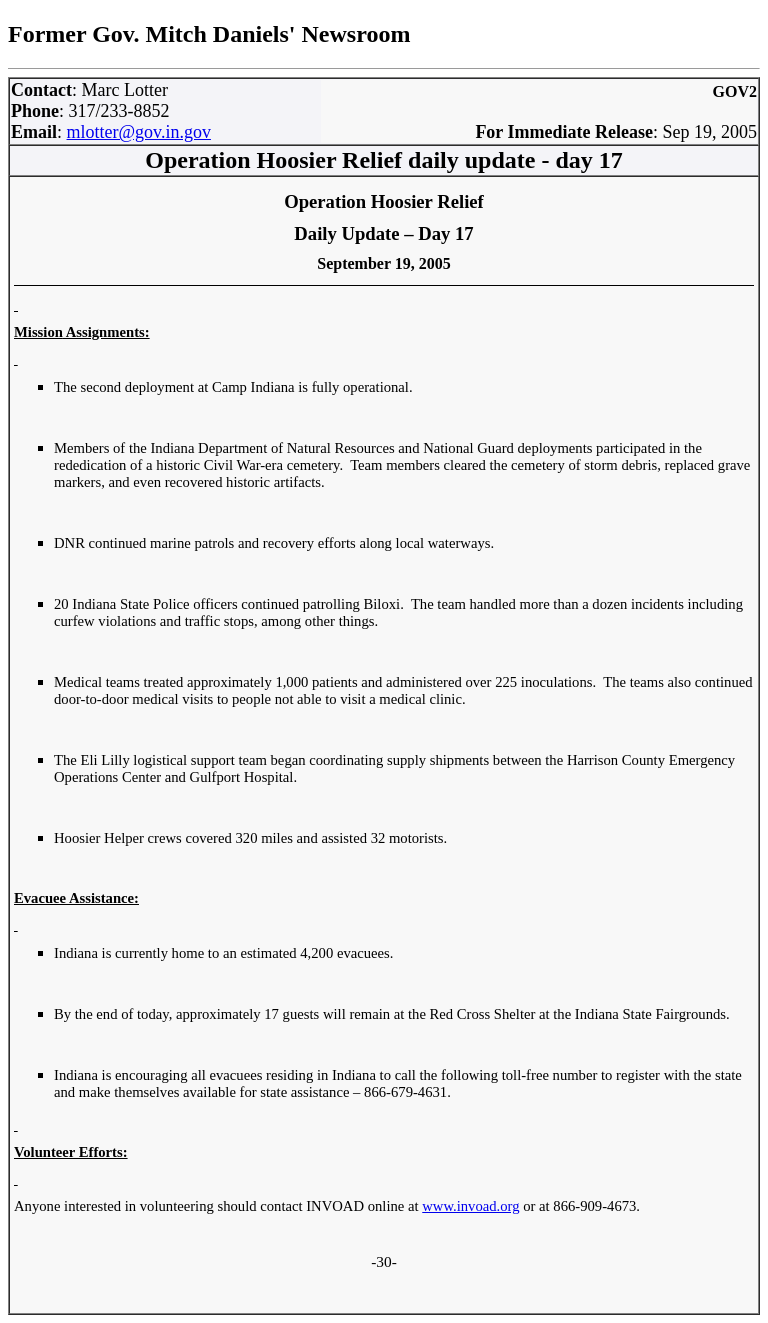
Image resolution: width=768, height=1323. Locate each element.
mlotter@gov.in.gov (139, 132)
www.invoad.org (470, 1206)
